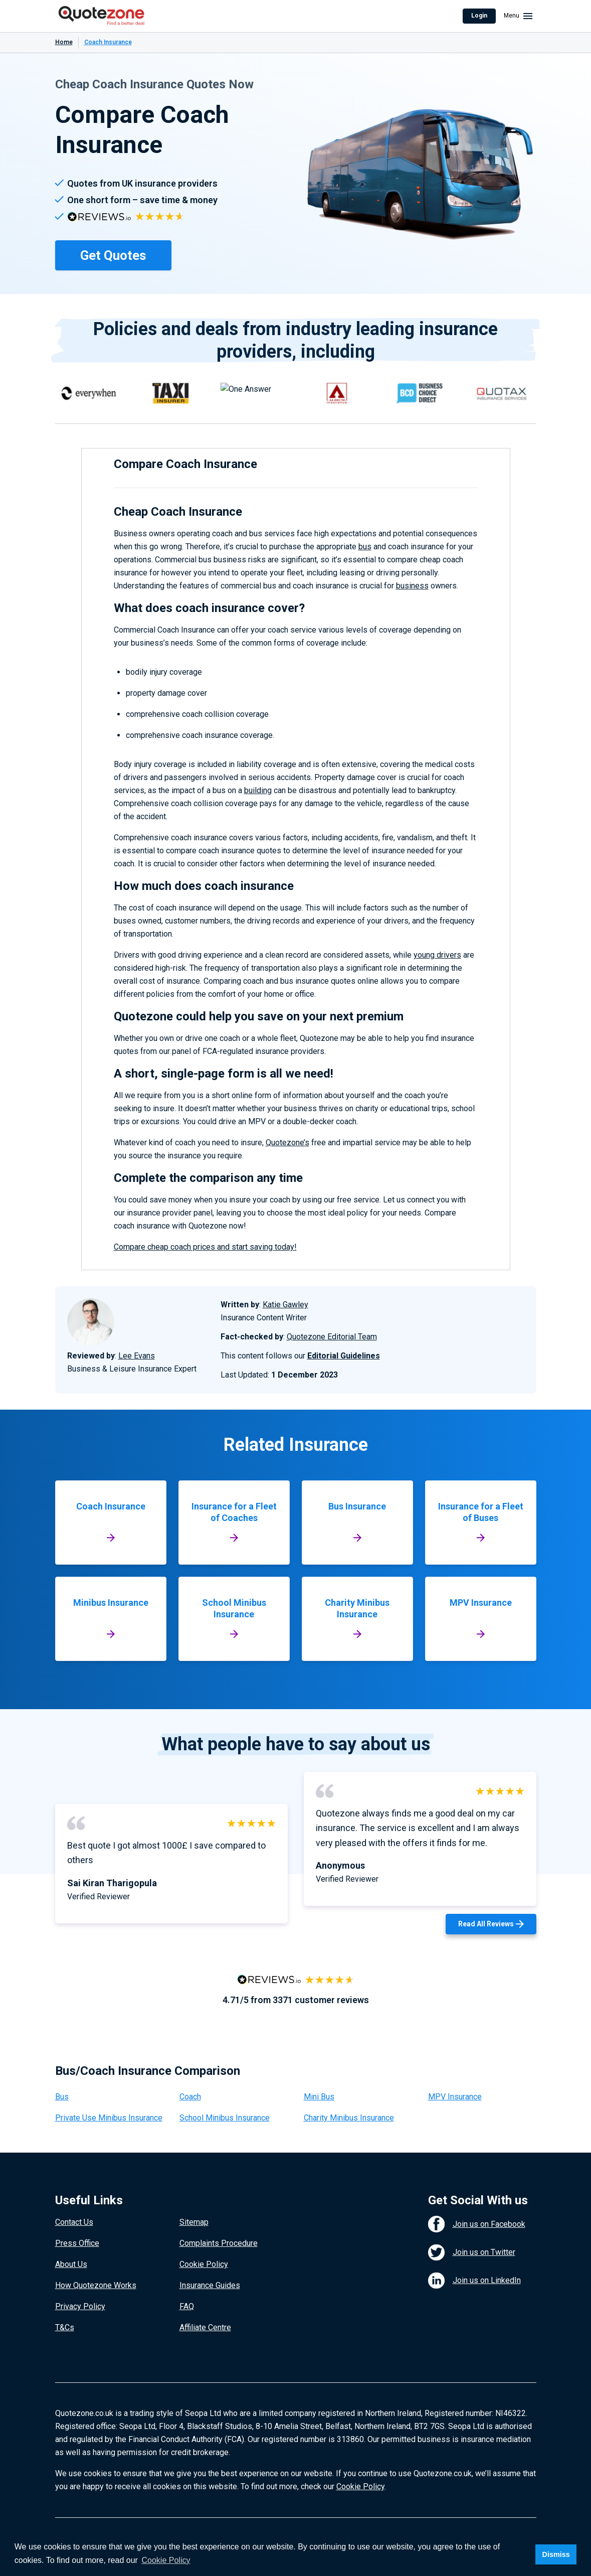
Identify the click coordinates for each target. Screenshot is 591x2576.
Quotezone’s (287, 1142)
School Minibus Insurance (224, 2118)
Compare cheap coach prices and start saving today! (205, 1247)
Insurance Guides (209, 2285)
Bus (62, 2096)
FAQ (186, 2306)
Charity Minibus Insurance (349, 2118)
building (258, 790)
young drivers (437, 955)
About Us (71, 2264)
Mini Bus (319, 2096)
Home (64, 42)
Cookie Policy (203, 2264)
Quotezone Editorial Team (332, 1336)
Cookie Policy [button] (166, 2560)
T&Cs (64, 2327)
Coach (190, 2096)
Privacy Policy (80, 2306)
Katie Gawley (285, 1304)
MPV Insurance (455, 2096)
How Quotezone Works (95, 2285)
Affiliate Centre (205, 2327)
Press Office (77, 2243)
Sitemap (194, 2222)
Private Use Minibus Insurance (108, 2118)
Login (479, 15)
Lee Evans (136, 1355)
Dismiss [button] (555, 2554)
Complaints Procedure (218, 2243)
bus (364, 546)
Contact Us (74, 2222)
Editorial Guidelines (343, 1355)
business (412, 585)
